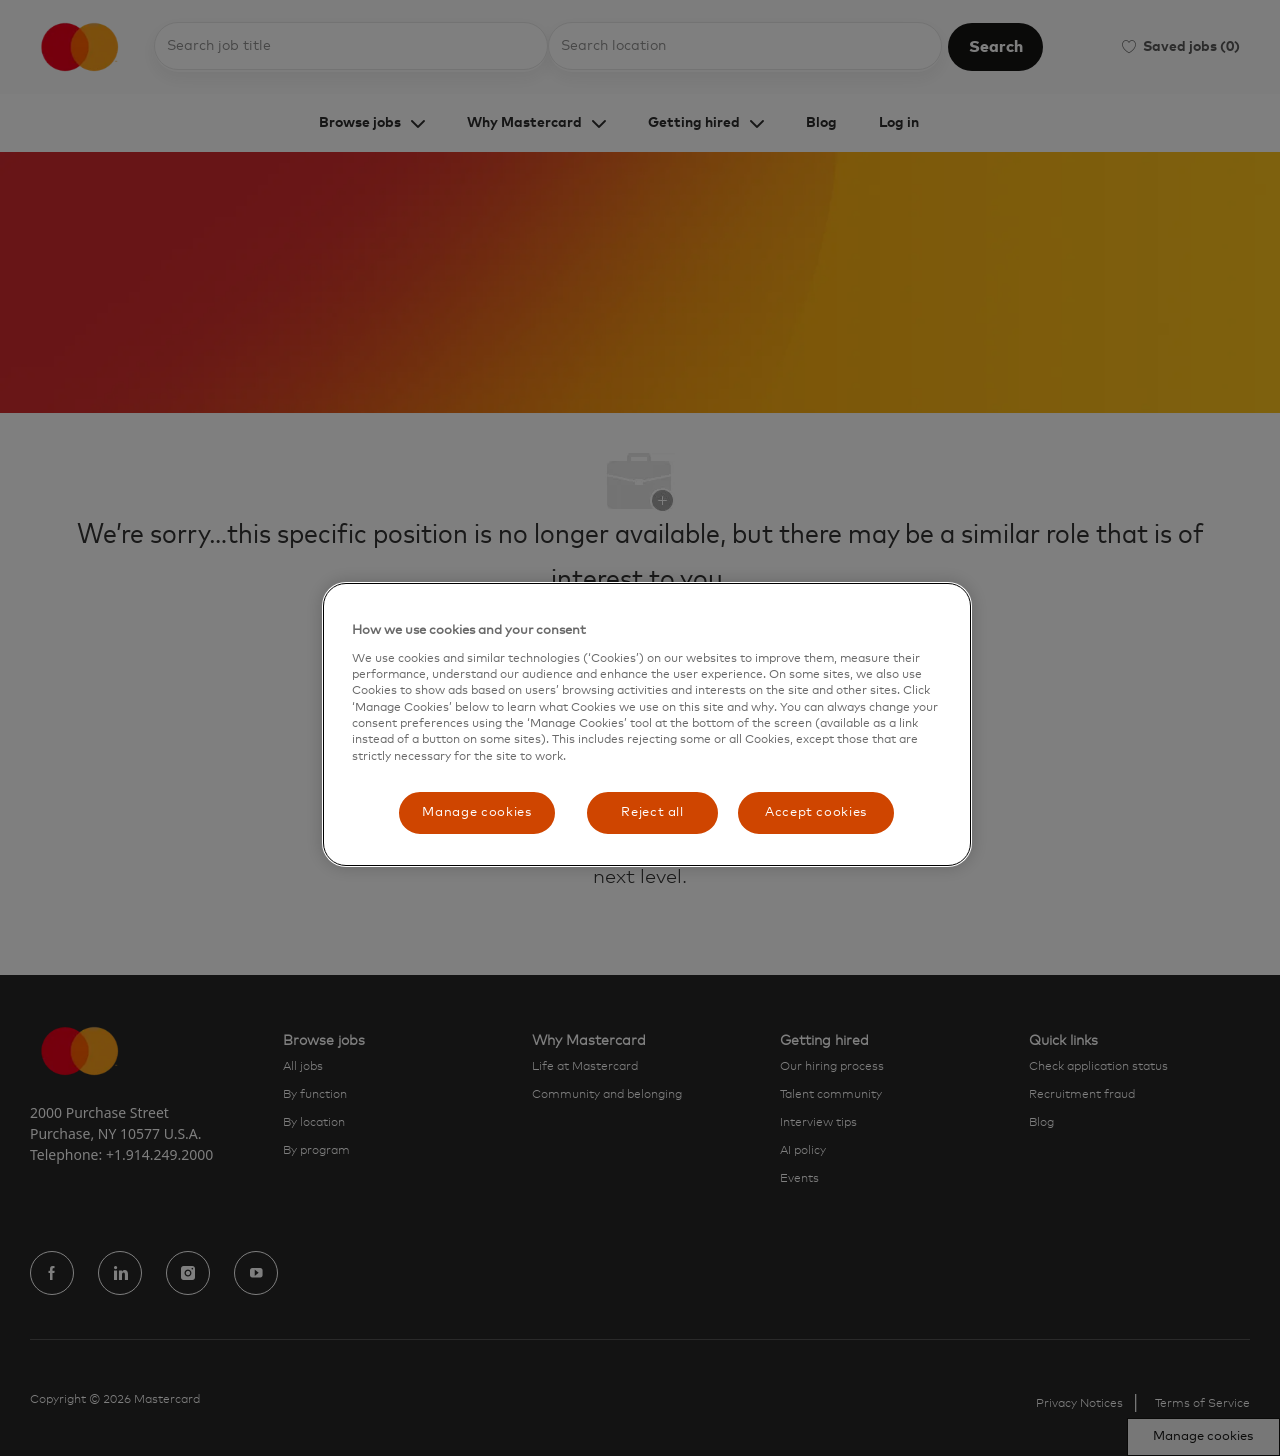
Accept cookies (816, 812)
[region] (647, 724)
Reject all (652, 812)
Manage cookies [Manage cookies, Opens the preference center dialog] (476, 812)
